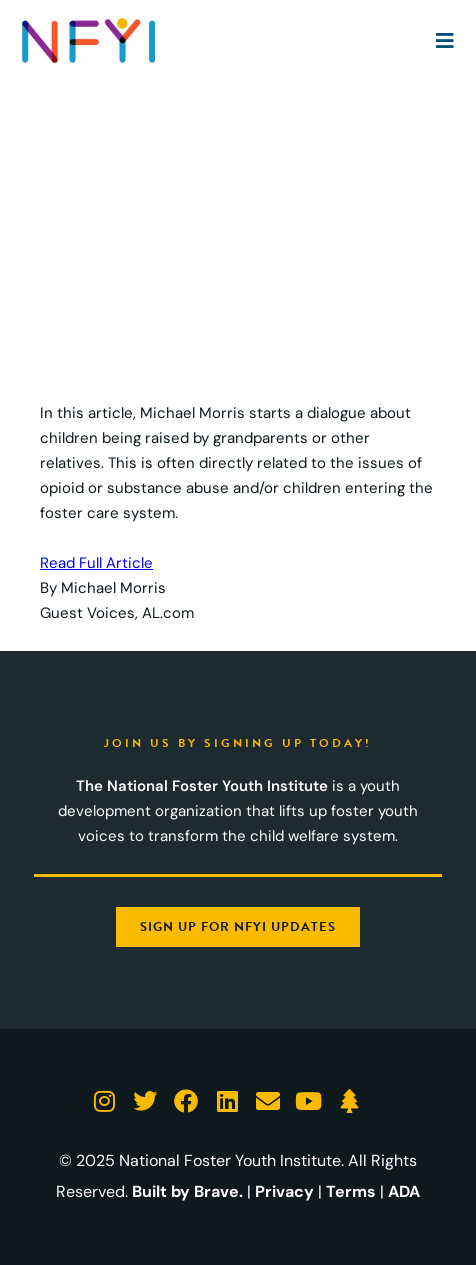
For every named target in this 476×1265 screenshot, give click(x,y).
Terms (351, 1191)
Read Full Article (96, 563)
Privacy (284, 1191)
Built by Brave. (187, 1191)
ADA (404, 1191)
